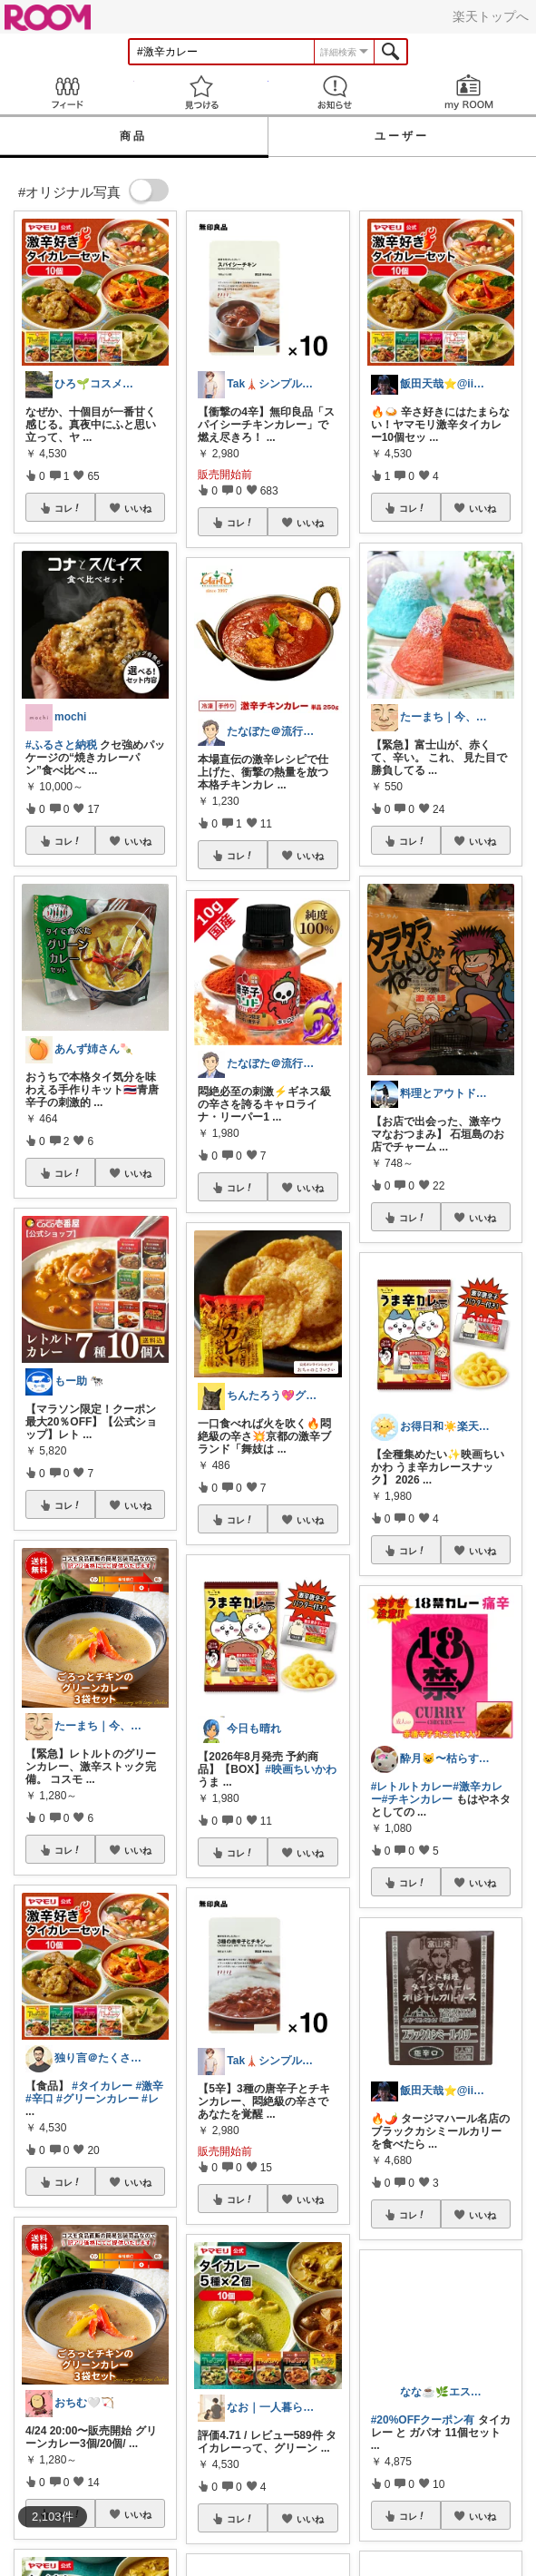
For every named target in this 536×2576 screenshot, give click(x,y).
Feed (67, 92)
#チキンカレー (417, 1799)
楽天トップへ (491, 16)
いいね (137, 508)
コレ (68, 508)
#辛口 (39, 2098)
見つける (201, 92)
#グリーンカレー (97, 2098)
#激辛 (149, 2086)
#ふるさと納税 (61, 745)
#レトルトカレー (412, 1786)
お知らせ (335, 92)
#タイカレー (102, 2086)
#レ (150, 2098)
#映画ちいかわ (300, 1769)
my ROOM (469, 92)
